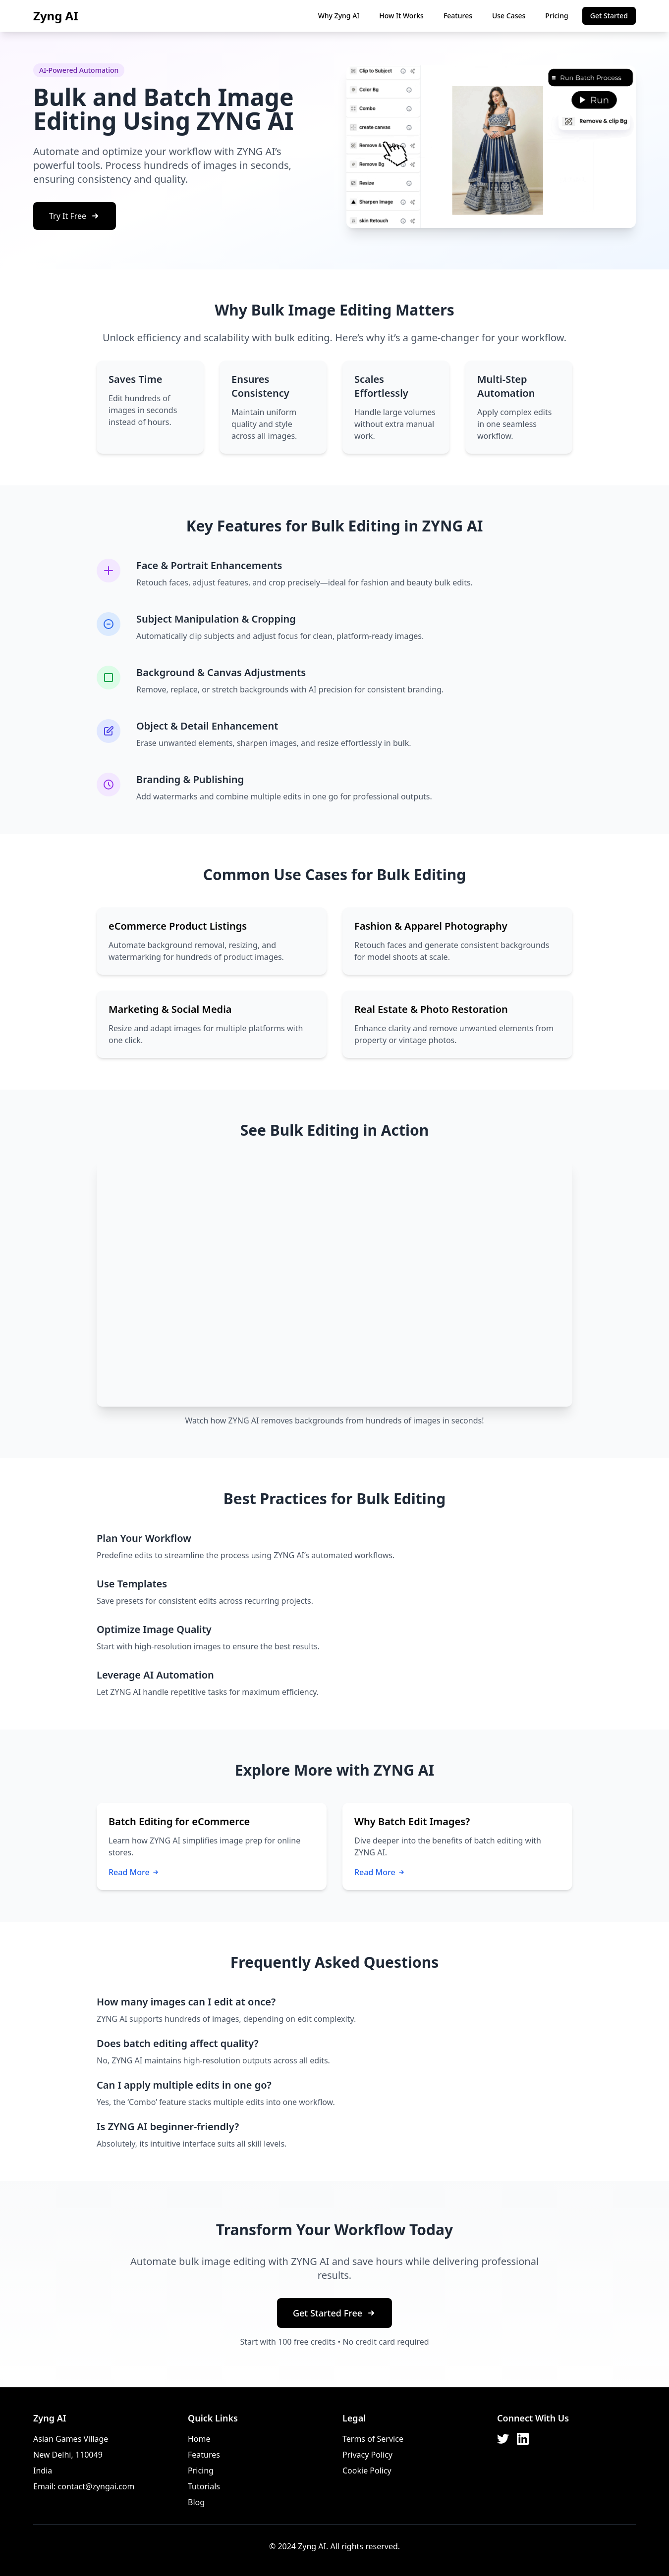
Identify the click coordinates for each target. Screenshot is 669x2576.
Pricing (556, 15)
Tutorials (204, 2486)
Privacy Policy (367, 2454)
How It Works (401, 15)
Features (458, 15)
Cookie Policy (366, 2470)
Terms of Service (372, 2438)
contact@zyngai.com (96, 2486)
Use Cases (508, 15)
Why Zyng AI (339, 15)
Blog (196, 2502)
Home (199, 2438)
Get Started (609, 15)
